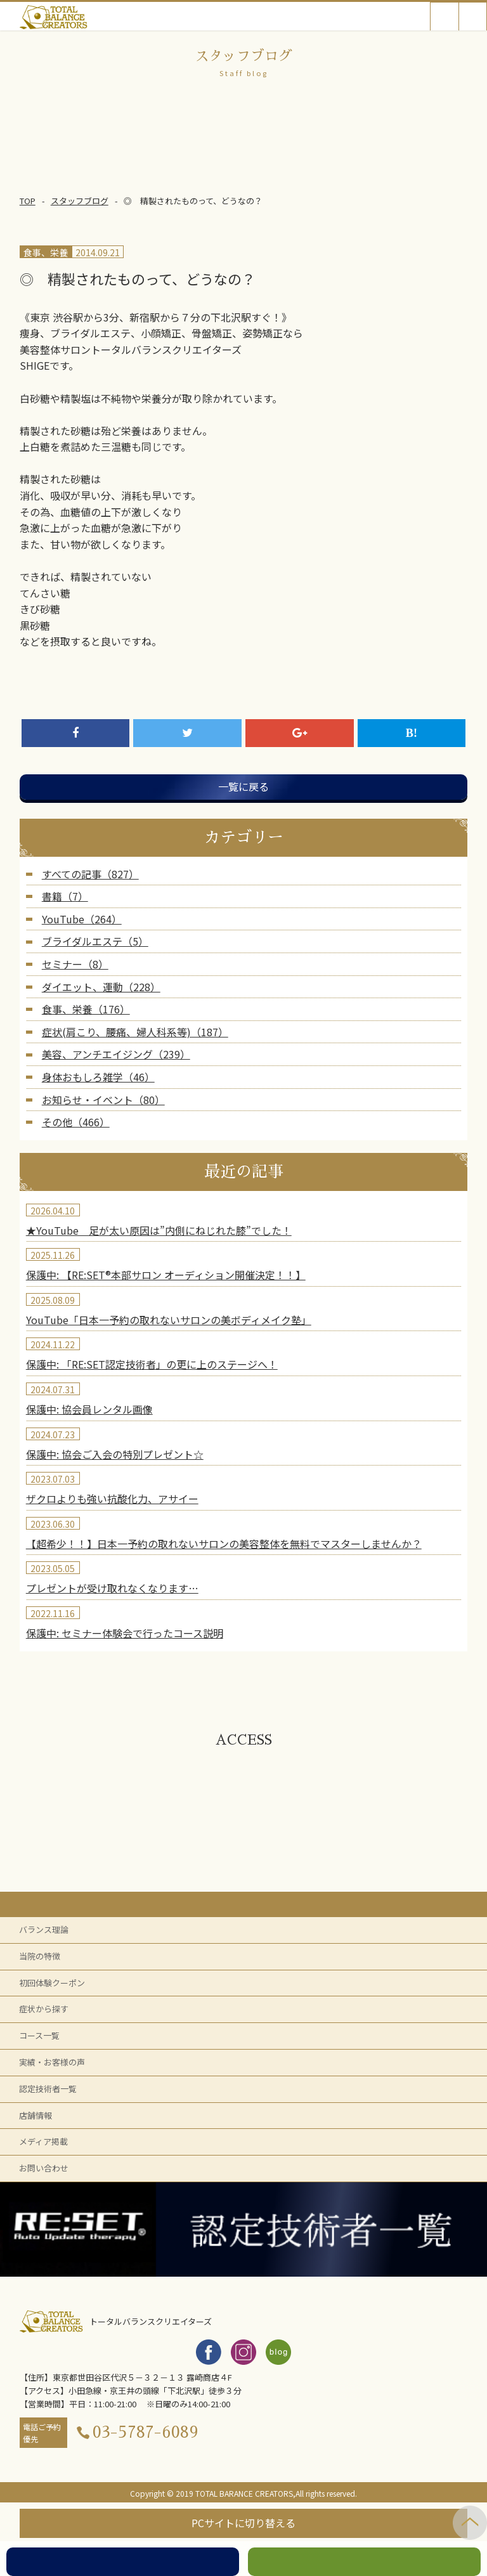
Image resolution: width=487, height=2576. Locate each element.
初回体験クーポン (52, 1983)
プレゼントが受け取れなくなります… (112, 1588)
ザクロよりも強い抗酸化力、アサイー (112, 1498)
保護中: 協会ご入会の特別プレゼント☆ (115, 1454)
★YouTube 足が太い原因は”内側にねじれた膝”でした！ (159, 1230)
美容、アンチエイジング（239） (116, 1054)
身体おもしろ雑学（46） (98, 1076)
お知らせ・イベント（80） (103, 1099)
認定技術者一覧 (48, 2089)
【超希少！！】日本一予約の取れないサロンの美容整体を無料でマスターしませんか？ (224, 1543)
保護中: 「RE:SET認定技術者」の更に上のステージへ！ (152, 1364)
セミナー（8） (75, 964)
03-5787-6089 (145, 2432)
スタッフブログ (79, 201)
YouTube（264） (82, 919)
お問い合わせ (43, 2168)
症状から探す (43, 2009)
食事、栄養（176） (86, 1009)
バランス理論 (43, 1929)
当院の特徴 (39, 1956)
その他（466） (76, 1121)
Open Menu (472, 16)
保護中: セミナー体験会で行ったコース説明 (124, 1633)
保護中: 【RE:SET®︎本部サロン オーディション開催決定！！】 (166, 1274)
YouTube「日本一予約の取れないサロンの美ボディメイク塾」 (168, 1319)
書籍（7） (65, 896)
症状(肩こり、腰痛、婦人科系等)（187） (135, 1031)
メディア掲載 (43, 2141)
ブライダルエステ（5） (95, 941)
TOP (28, 201)
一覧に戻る (243, 786)
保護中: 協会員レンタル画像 (89, 1409)
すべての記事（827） (90, 873)
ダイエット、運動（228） (101, 986)
